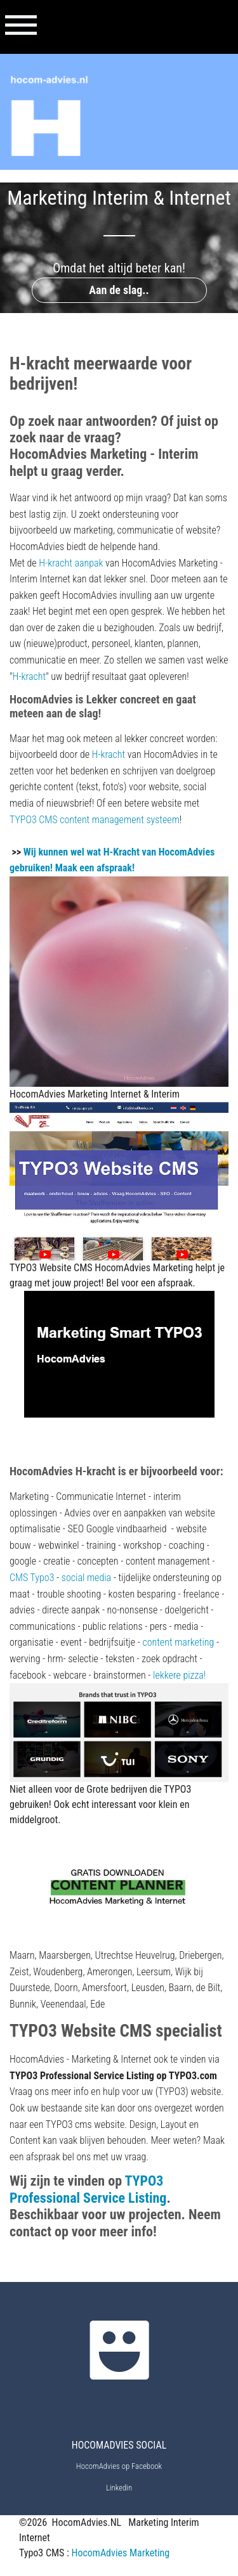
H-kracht (29, 676)
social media (86, 1578)
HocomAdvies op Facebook (119, 2466)
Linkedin (119, 2487)
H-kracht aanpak (71, 563)
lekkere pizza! (179, 1675)
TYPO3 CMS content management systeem (95, 820)
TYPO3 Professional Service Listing (88, 2189)
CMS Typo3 (32, 1578)
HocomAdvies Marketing (120, 2553)
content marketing (178, 1642)
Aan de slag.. (119, 290)
